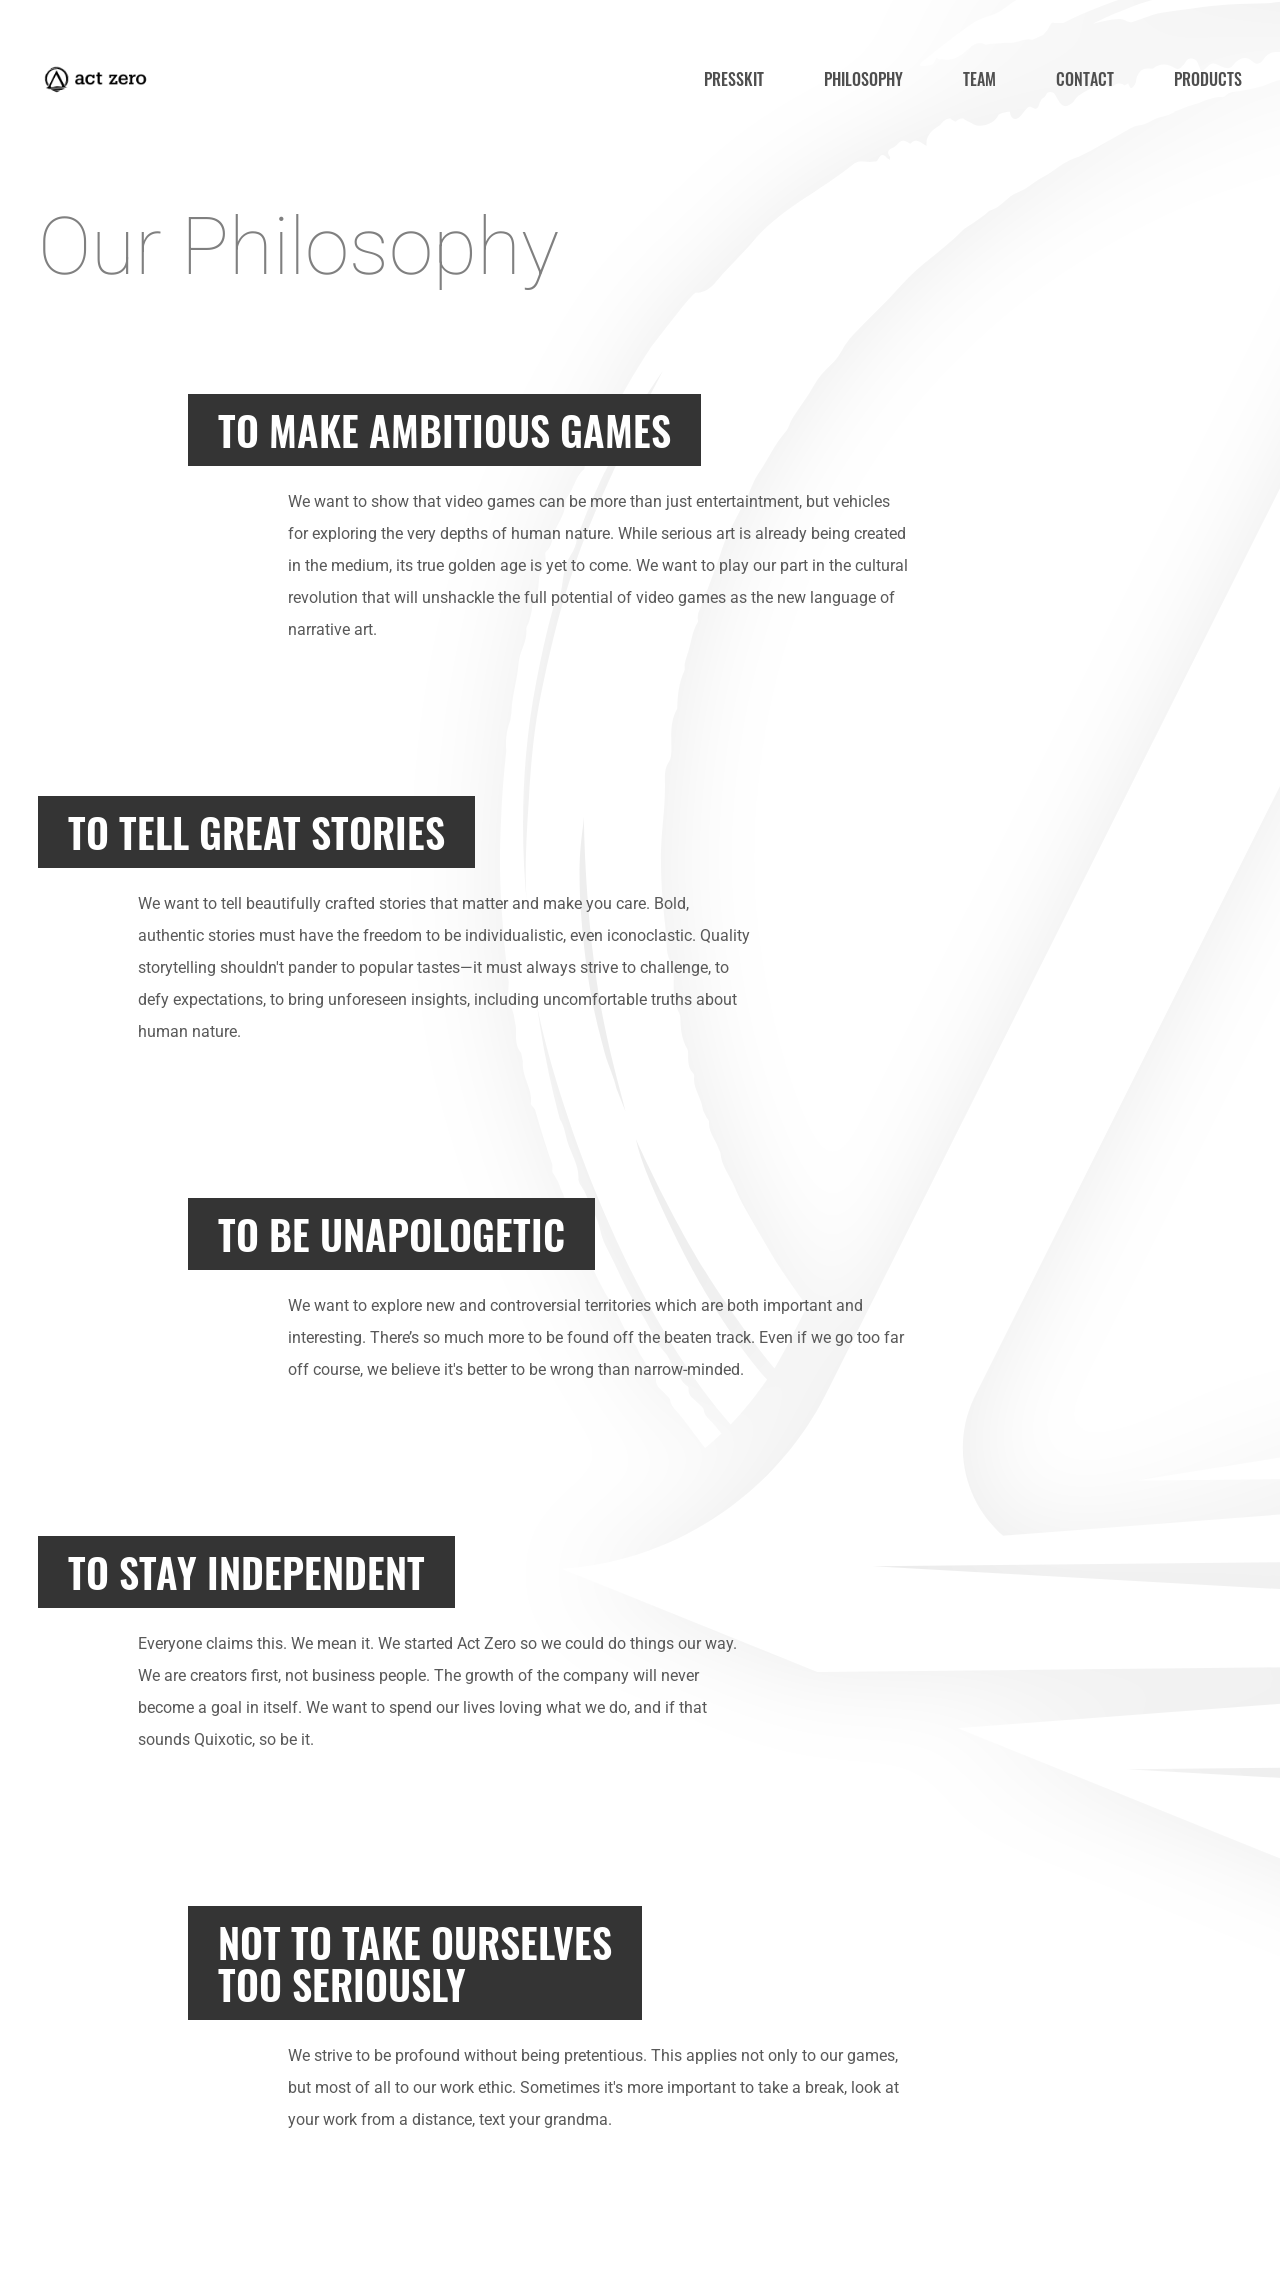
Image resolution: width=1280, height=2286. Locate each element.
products (1208, 79)
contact (1085, 79)
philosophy (863, 79)
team (979, 79)
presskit (734, 79)
